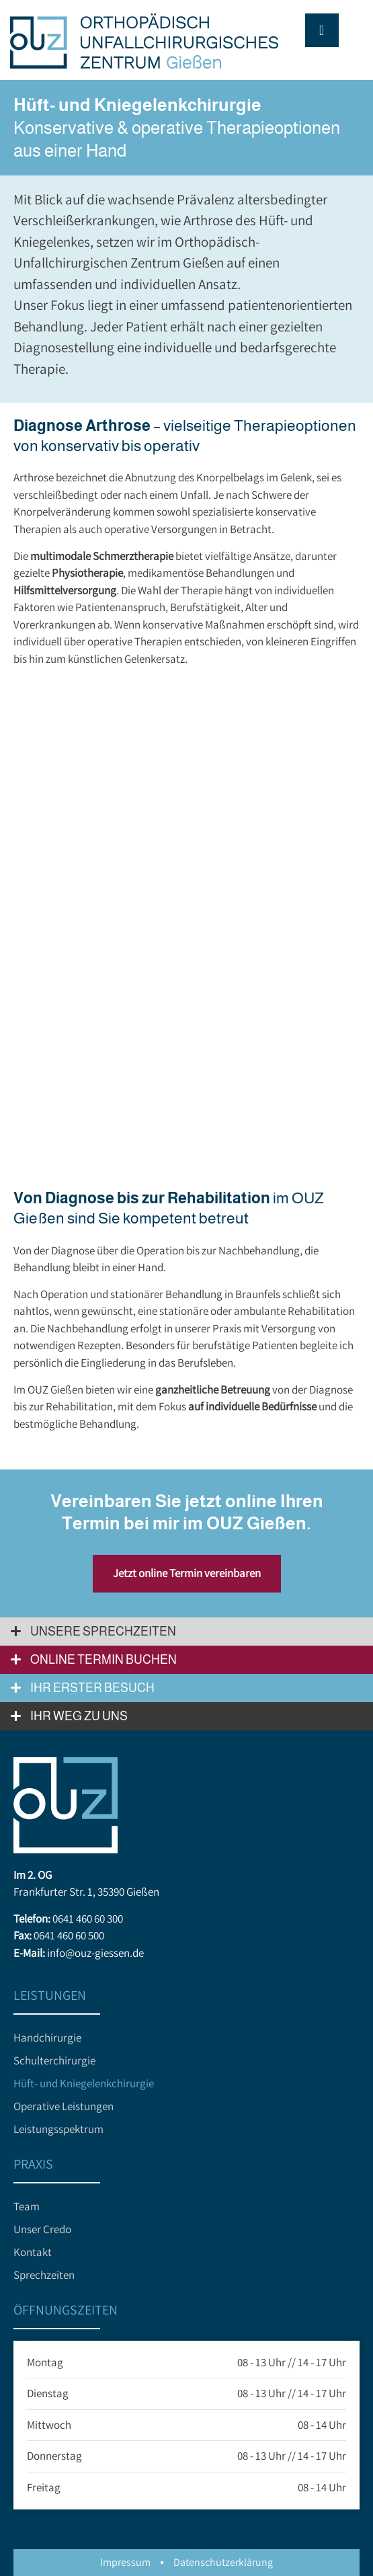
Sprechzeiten (44, 2274)
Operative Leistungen (63, 2106)
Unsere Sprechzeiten (103, 1631)
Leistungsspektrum (58, 2129)
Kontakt (32, 2252)
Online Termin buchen (103, 1659)
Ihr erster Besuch (92, 1688)
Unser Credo (42, 2229)
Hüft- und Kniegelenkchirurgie (83, 2083)
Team (26, 2206)
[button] (186, 1631)
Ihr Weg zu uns (79, 1716)
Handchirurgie (47, 2037)
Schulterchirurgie (54, 2060)
